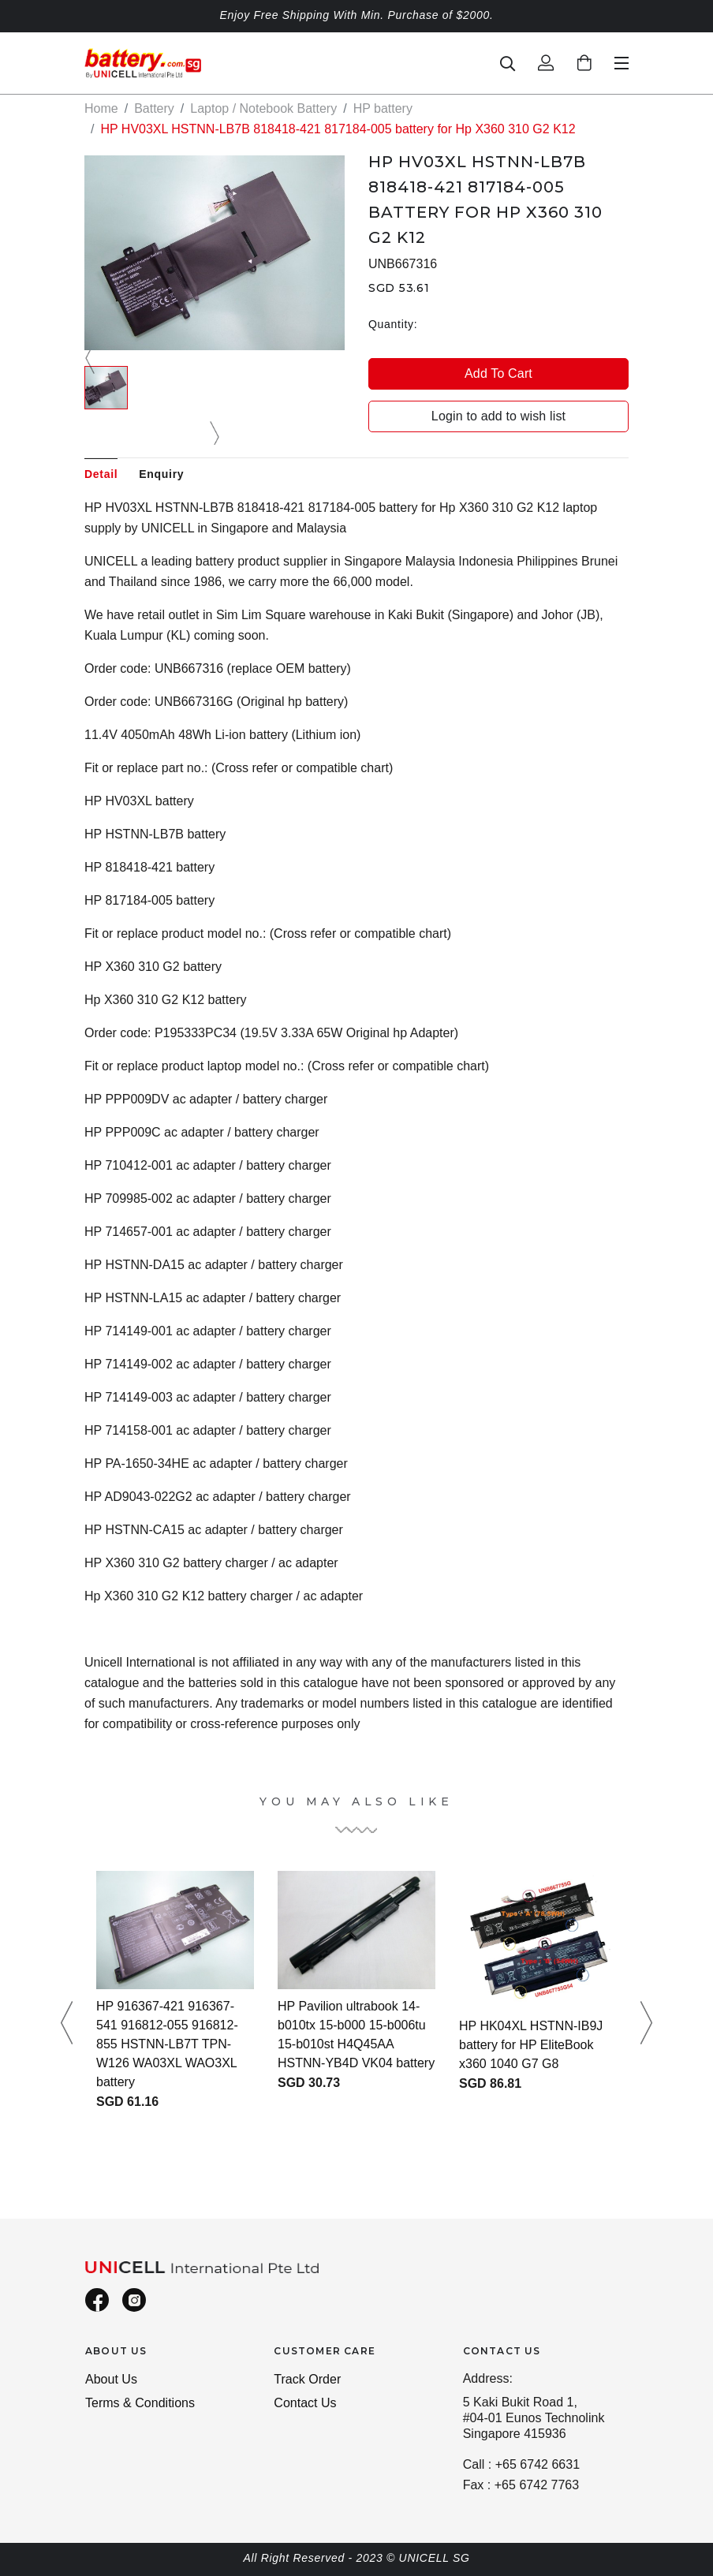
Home (101, 108)
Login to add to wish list (498, 416)
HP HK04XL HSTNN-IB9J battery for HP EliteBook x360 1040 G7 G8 (531, 2044)
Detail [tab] (101, 474)
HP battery (382, 108)
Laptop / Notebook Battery (263, 108)
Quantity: (392, 324)
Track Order (307, 2379)
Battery (154, 108)
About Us (111, 2379)
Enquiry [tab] (161, 474)
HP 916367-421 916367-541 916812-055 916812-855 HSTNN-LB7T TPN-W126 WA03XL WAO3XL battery (167, 2044)
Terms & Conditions (140, 2403)
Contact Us (305, 2403)
